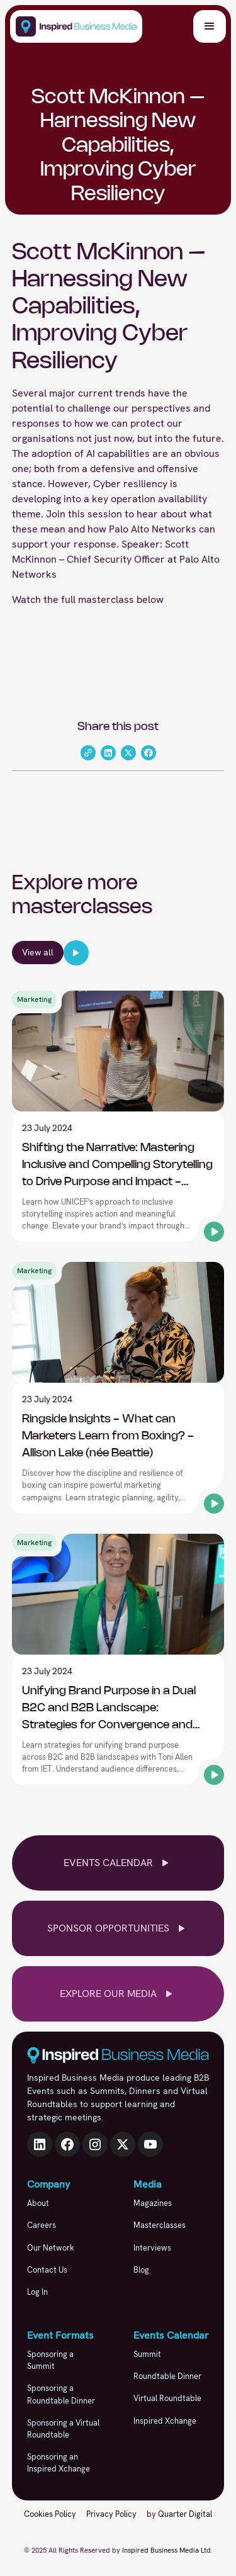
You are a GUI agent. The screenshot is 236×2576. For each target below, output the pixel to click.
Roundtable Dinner (167, 2376)
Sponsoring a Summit (50, 2360)
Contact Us (47, 2269)
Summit (147, 2354)
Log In (37, 2291)
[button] (209, 26)
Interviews (152, 2247)
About (38, 2203)
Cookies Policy (50, 2514)
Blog (141, 2269)
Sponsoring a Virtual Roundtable (63, 2428)
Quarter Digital (185, 2514)
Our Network (50, 2247)
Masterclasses (159, 2225)
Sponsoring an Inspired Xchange (58, 2462)
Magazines (152, 2203)
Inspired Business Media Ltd (166, 2550)
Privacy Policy (111, 2514)
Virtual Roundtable (167, 2398)
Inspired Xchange (164, 2421)
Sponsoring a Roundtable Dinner (61, 2394)
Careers (41, 2225)
